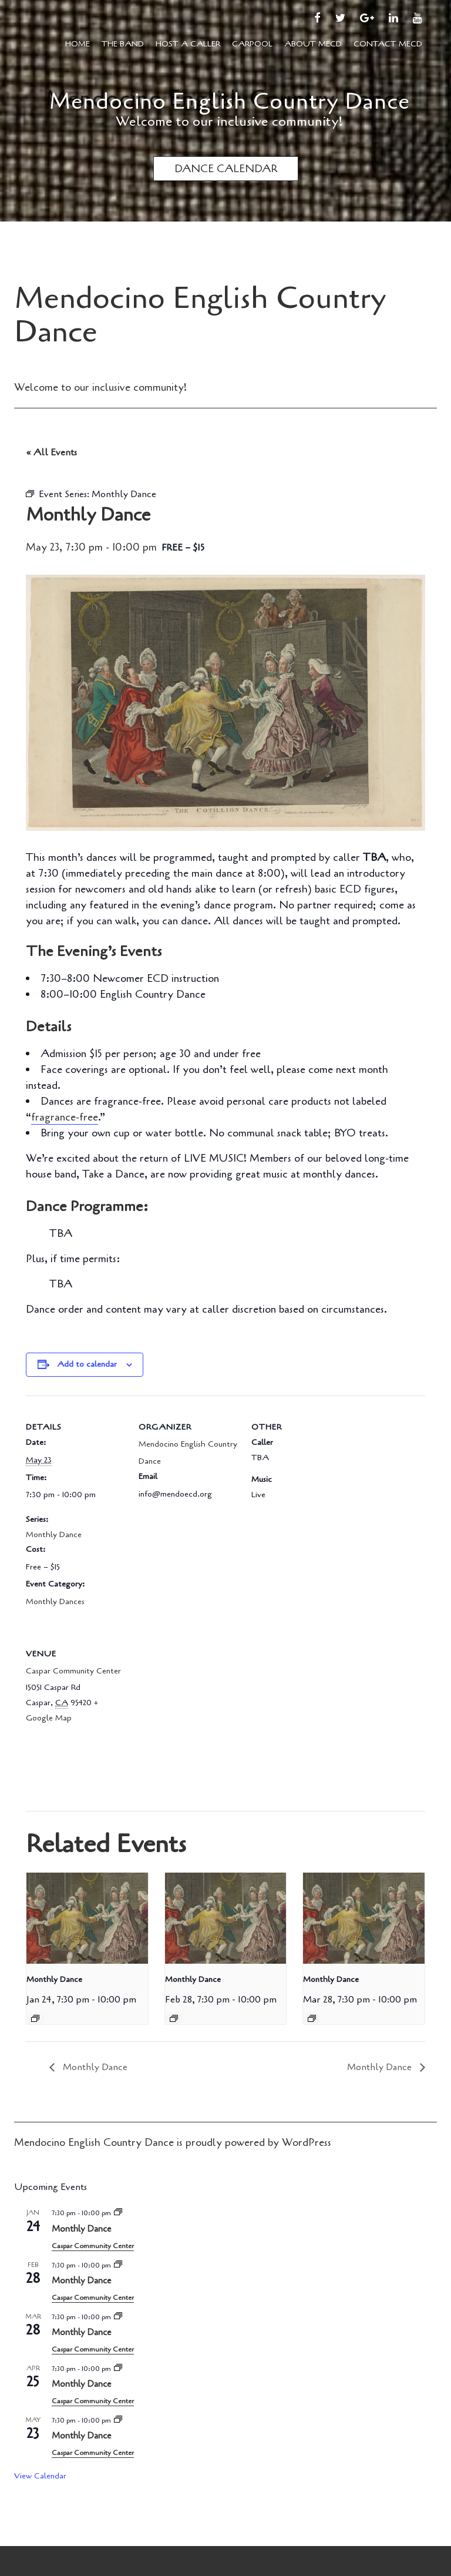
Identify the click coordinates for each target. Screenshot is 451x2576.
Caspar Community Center (73, 1670)
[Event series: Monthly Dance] (35, 2018)
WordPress (306, 2142)
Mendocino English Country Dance (229, 101)
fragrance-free (64, 1117)
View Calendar (40, 2475)
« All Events (51, 452)
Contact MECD (388, 43)
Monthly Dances (55, 1601)
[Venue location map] (200, 1703)
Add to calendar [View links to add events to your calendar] (87, 1364)
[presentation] (87, 1918)
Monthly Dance (54, 1534)
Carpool (252, 43)
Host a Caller (188, 43)
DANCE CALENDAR (225, 169)
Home (77, 43)
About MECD (313, 43)
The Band (123, 43)
